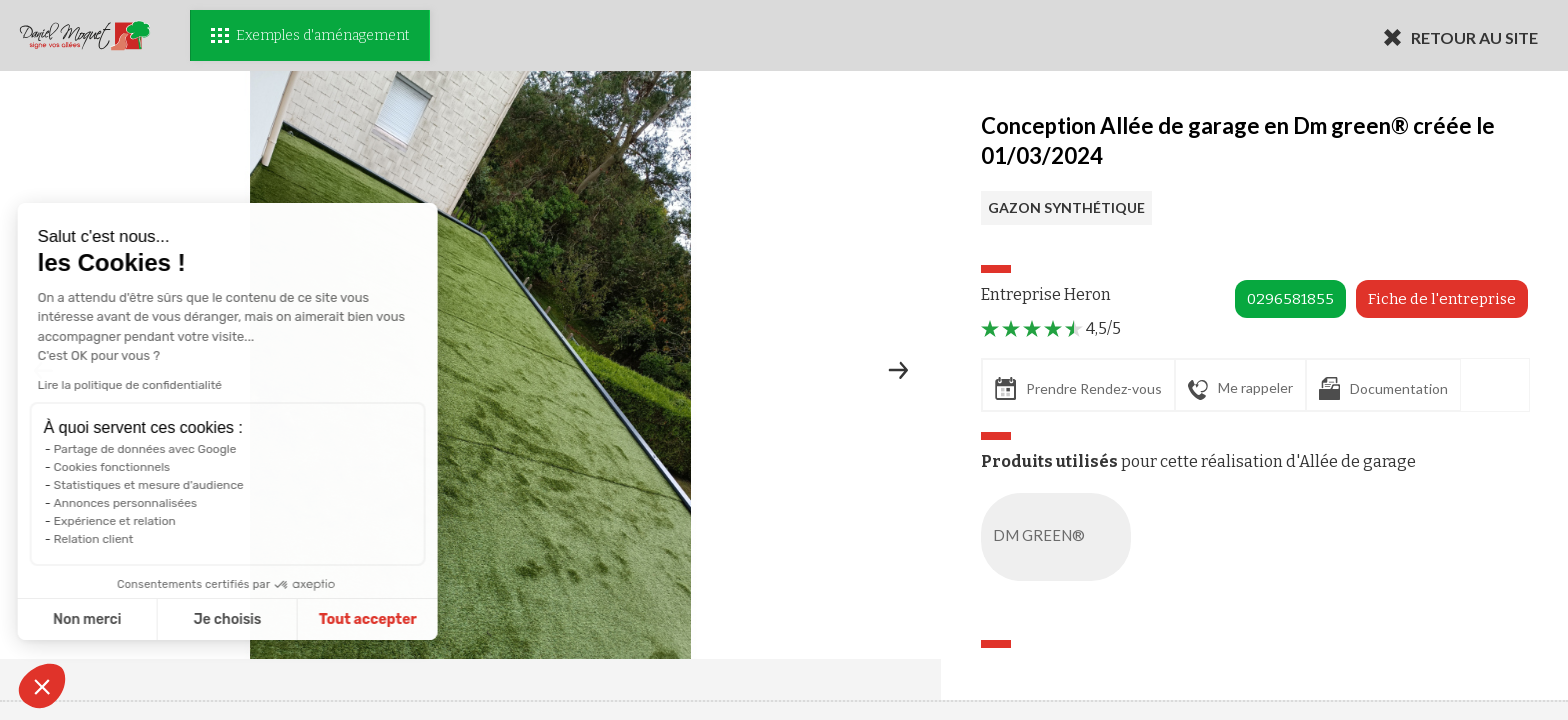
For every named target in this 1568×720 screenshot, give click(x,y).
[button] (42, 686)
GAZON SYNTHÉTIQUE (1066, 207)
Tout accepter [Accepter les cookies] (268, 619)
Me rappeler (1240, 389)
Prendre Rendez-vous (1078, 388)
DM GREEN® (1060, 537)
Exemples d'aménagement (310, 35)
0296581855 (1290, 299)
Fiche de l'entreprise (1442, 299)
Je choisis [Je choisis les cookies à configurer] (128, 619)
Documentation (1383, 388)
